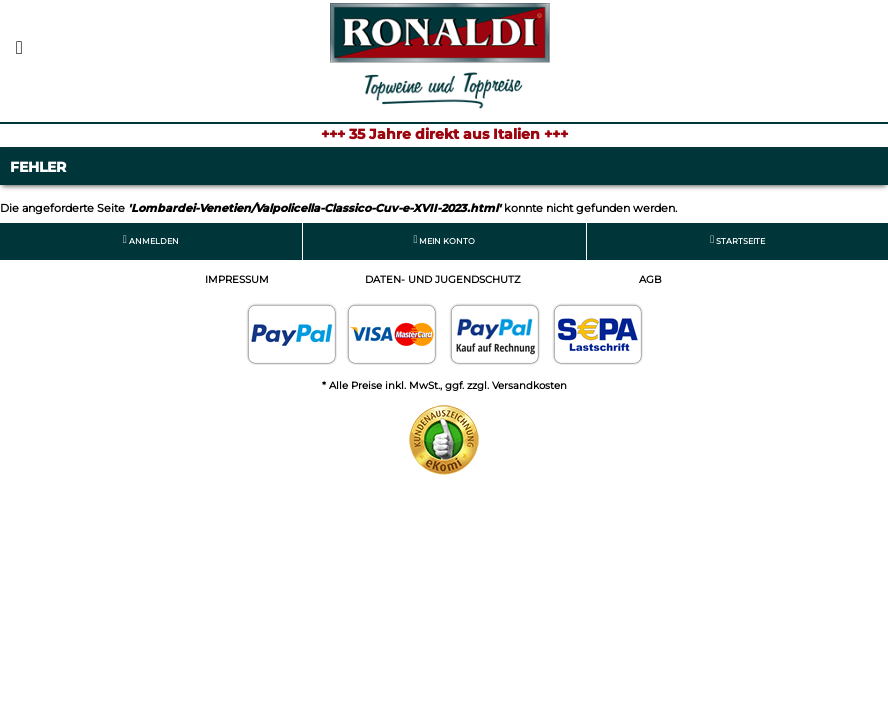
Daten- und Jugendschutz (443, 279)
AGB (650, 279)
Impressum (237, 279)
